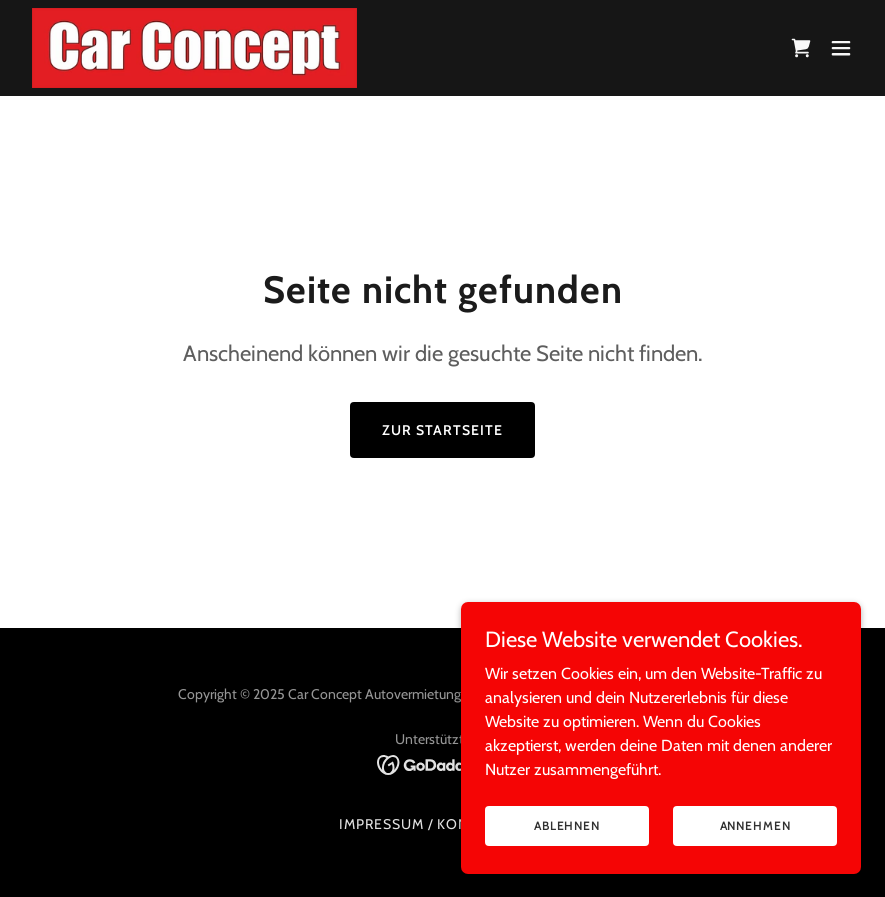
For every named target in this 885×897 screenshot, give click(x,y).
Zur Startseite (442, 430)
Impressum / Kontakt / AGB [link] (443, 824)
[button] (841, 48)
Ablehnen (567, 825)
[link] (194, 48)
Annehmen (755, 825)
